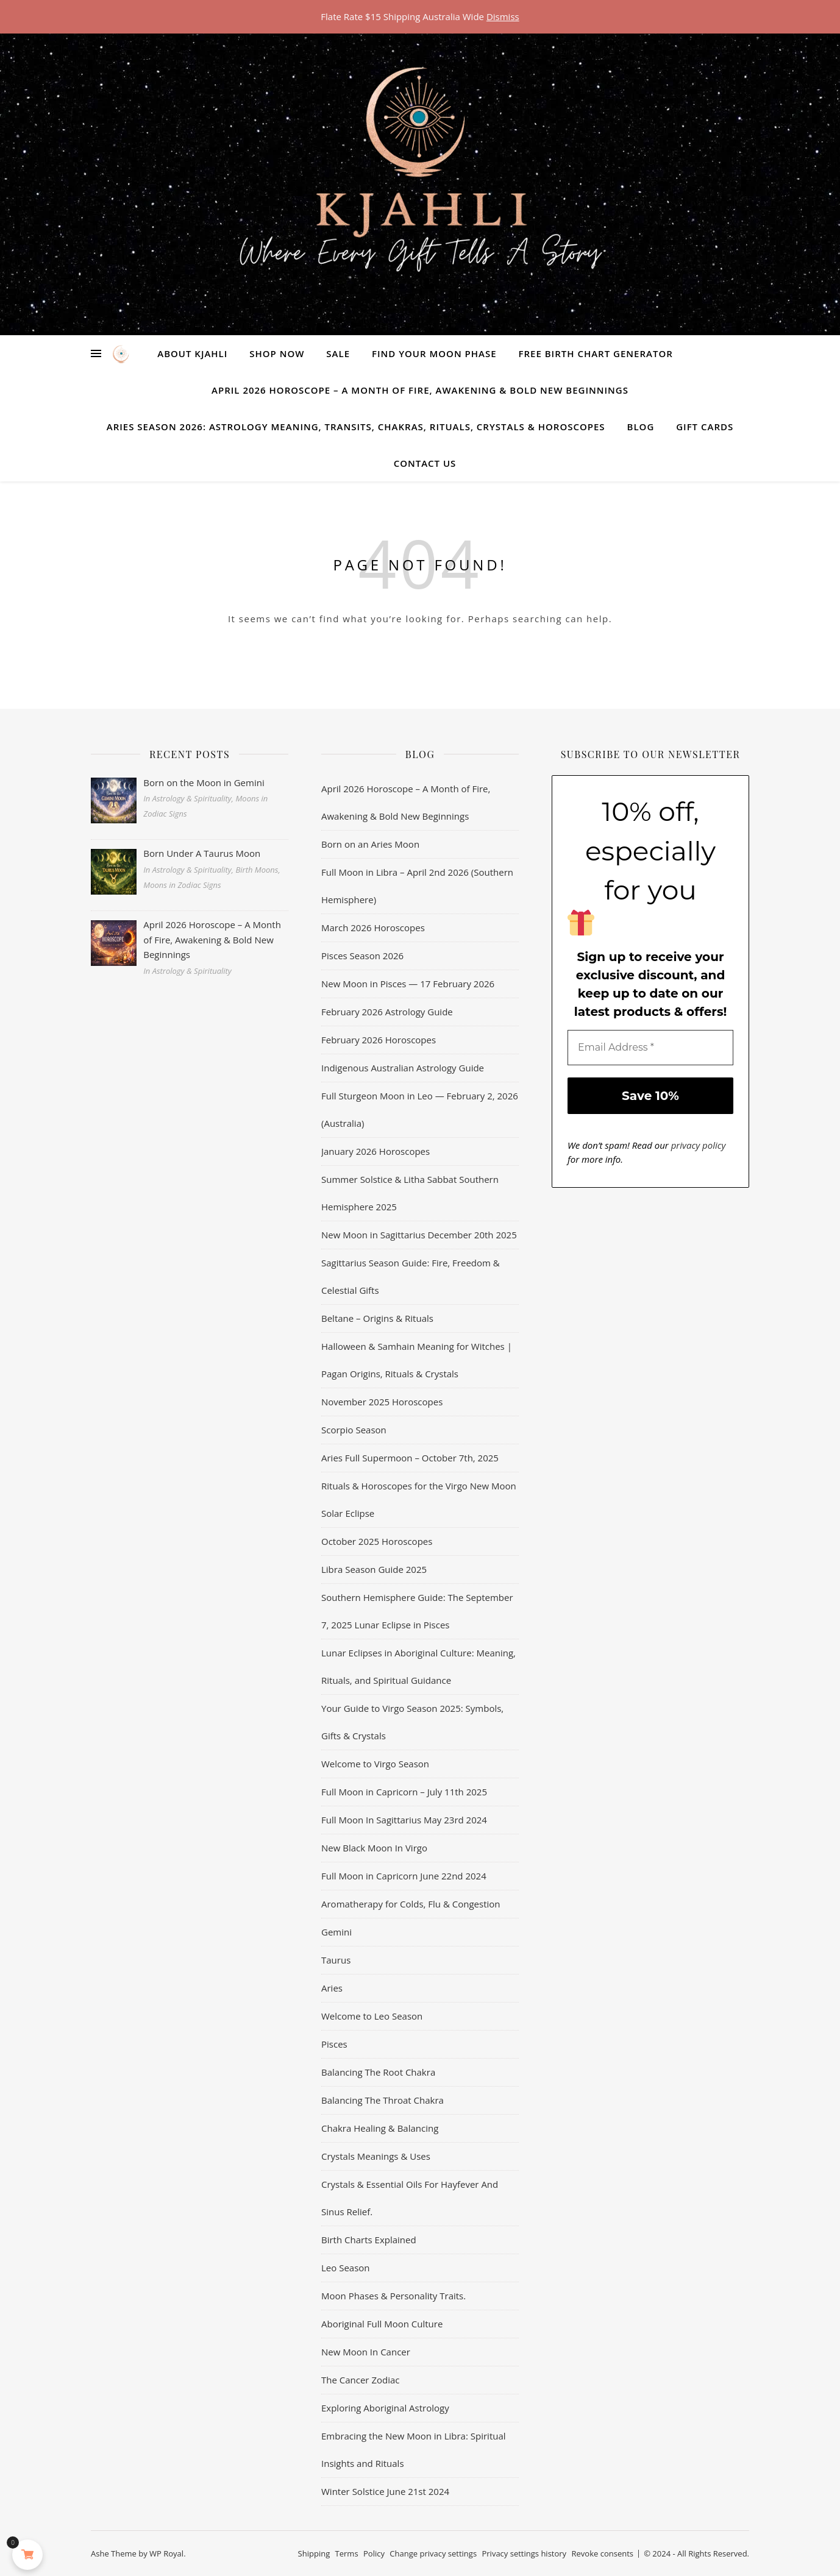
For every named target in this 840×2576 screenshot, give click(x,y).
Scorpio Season (353, 1430)
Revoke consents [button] (602, 2553)
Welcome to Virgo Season (375, 1764)
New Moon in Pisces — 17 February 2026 (407, 984)
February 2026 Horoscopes (378, 1040)
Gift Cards (704, 426)
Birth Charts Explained (368, 2240)
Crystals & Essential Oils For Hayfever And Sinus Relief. (409, 2198)
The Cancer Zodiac (360, 2380)
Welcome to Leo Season (371, 2016)
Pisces (334, 2044)
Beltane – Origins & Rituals (377, 1318)
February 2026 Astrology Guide (387, 1012)
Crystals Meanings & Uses (375, 2156)
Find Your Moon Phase (434, 353)
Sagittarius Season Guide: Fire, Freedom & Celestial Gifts (410, 1276)
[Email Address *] (650, 1047)
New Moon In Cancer (365, 2352)
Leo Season (345, 2268)
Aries (332, 1988)
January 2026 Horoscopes (375, 1151)
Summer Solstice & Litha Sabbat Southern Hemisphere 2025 (410, 1193)
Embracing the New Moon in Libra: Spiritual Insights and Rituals (413, 2449)
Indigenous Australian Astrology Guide (402, 1068)
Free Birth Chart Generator (595, 353)
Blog (641, 426)
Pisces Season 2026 (362, 955)
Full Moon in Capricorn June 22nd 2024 (403, 1876)
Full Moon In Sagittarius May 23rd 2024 (404, 1820)
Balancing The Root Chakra (378, 2072)
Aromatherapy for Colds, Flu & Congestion (410, 1904)
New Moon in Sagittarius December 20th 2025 (419, 1235)
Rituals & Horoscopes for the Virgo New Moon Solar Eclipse (418, 1499)
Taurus (336, 1960)
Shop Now (276, 353)
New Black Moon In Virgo (374, 1848)
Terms (346, 2553)
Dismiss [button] (502, 16)
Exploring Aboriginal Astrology (385, 2408)
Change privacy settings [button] (433, 2553)
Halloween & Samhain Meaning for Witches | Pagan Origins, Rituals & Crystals (416, 1360)
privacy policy (698, 1145)
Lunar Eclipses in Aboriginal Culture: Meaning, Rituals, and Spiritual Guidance (418, 1666)
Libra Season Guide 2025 (374, 1569)
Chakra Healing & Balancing (379, 2128)
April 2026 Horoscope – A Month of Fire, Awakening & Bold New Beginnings (420, 390)
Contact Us (425, 463)
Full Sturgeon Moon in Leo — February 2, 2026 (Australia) (419, 1109)
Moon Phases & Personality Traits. (393, 2296)
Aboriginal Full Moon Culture (382, 2324)
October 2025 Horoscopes (376, 1541)
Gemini (336, 1932)
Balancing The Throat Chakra (382, 2100)
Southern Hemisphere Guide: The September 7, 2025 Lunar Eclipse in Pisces (417, 1611)
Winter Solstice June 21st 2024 (385, 2491)
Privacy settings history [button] (524, 2553)
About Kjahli (192, 353)
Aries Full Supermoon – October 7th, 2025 (410, 1458)
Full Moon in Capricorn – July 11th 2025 (404, 1792)
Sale (338, 353)
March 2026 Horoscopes (373, 927)
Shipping (314, 2553)
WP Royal (166, 2553)
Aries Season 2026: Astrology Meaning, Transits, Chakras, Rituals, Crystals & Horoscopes (356, 426)
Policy (374, 2553)
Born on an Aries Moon (370, 844)
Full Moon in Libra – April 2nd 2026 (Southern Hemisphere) (417, 886)
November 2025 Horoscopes (382, 1402)
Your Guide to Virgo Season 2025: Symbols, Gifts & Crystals (412, 1722)
